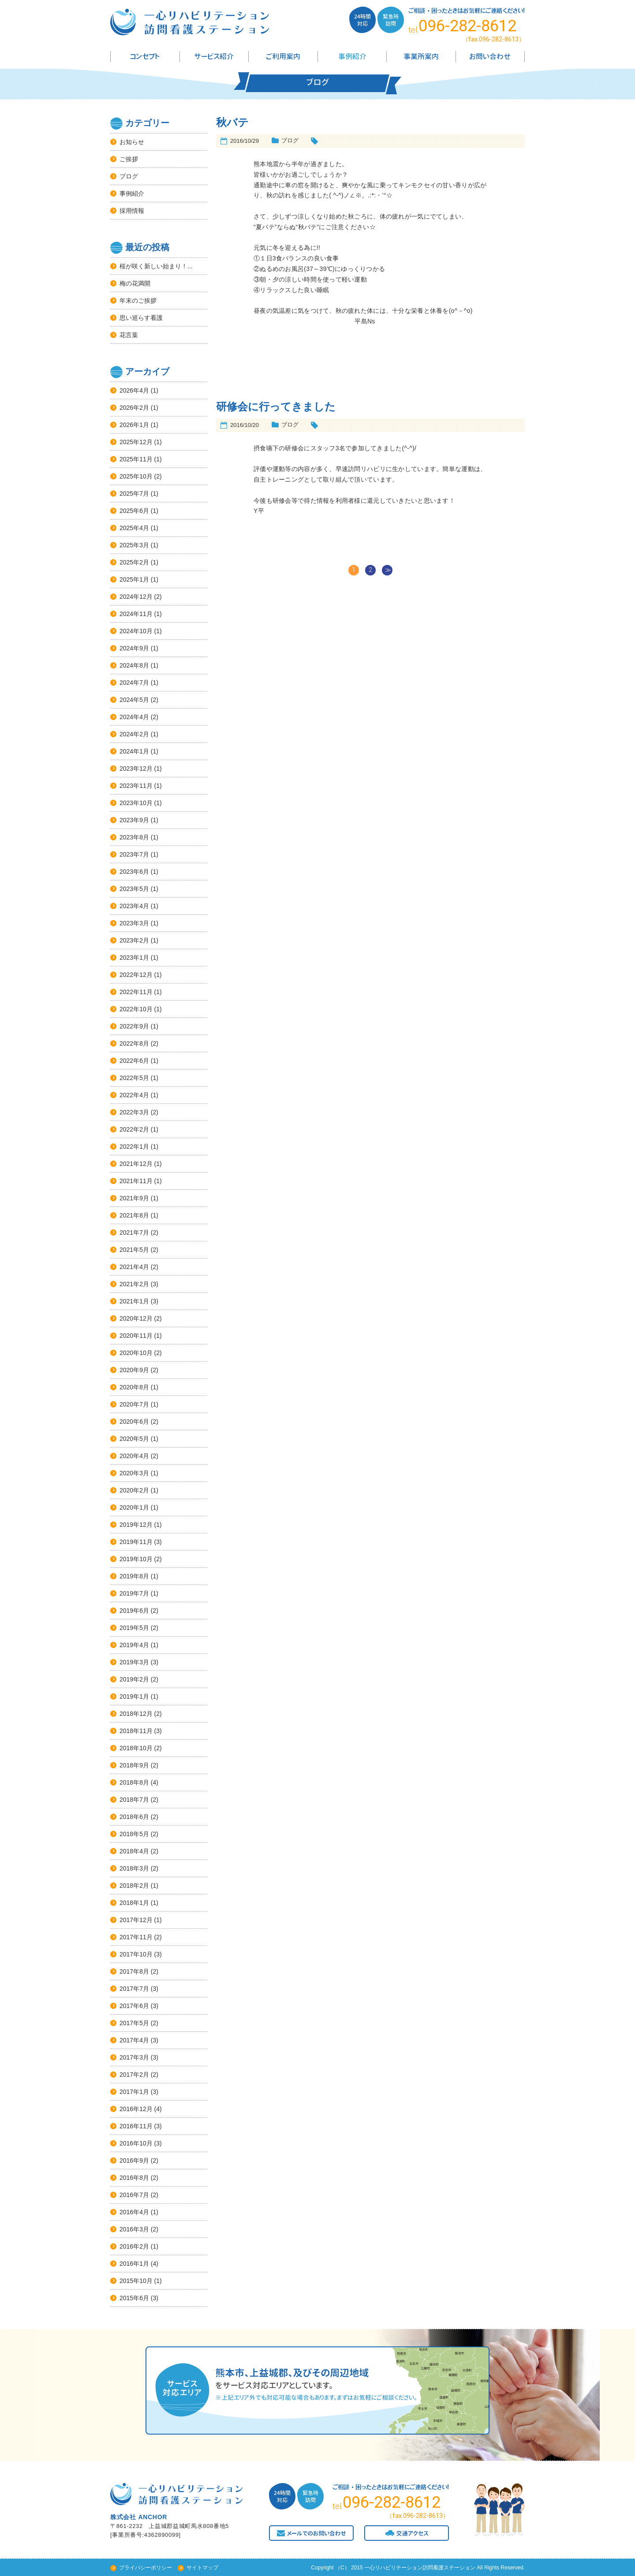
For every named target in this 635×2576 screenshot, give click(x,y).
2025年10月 (136, 476)
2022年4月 (134, 1095)
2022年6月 (134, 1060)
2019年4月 (134, 1644)
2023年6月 (134, 871)
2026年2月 (134, 407)
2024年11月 (136, 613)
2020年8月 (134, 1387)
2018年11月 (136, 1730)
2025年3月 (134, 545)
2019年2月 (134, 1679)
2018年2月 (134, 1885)
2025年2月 (134, 562)
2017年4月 (134, 2040)
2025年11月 (136, 459)
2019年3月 (134, 1662)
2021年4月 (134, 1266)
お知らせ (132, 141)
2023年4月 (134, 905)
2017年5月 (134, 2023)
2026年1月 (134, 424)
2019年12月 (136, 1524)
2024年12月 (136, 596)
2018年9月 (134, 1765)
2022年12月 (136, 974)
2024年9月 (134, 648)
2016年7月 (134, 2194)
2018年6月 (134, 1816)
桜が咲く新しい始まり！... (156, 266)
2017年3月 (134, 2057)
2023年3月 (134, 923)
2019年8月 (134, 1576)
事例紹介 (132, 193)
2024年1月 (134, 751)
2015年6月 (134, 2297)
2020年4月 (134, 1455)
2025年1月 (134, 579)
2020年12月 (136, 1318)
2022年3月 (134, 1112)
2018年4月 (134, 1851)
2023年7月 (134, 854)
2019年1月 (134, 1696)
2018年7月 (134, 1799)
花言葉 (129, 334)
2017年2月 (134, 2074)
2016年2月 (134, 2246)
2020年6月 (134, 1421)
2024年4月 (134, 716)
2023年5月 (134, 888)
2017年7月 (134, 1988)
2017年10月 (136, 1954)
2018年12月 (136, 1713)
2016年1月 (134, 2263)
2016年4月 (134, 2212)
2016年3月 (134, 2229)
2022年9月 (134, 1026)
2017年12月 (136, 1919)
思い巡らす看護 (141, 317)
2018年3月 (134, 1868)
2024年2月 (134, 734)
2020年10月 (136, 1352)
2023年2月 (134, 940)
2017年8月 (134, 1971)
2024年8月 (134, 665)
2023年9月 (134, 820)
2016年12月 (136, 2108)
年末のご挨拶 (138, 300)
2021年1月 (134, 1301)
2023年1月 (134, 957)
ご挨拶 (129, 159)
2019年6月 (134, 1610)
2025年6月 (134, 510)
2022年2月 (134, 1129)
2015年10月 (136, 2280)
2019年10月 (136, 1559)
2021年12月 (136, 1163)
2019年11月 (136, 1541)
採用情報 (132, 210)
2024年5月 (134, 699)
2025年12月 (136, 441)
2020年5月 (134, 1438)
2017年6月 (134, 2005)
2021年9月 (134, 1198)
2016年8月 (134, 2177)
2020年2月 (134, 1490)
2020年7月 (134, 1404)
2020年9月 (134, 1369)
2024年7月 (134, 682)
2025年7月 (134, 493)
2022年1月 (134, 1146)
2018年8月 (134, 1782)
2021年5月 (134, 1249)
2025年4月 (134, 527)
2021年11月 (136, 1180)
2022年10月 (136, 1009)
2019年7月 (134, 1593)
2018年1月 (134, 1902)
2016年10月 (136, 2143)
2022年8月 (134, 1043)
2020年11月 (136, 1335)
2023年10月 (136, 802)
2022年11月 (136, 991)
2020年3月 (134, 1473)
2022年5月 (134, 1077)
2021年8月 (134, 1215)
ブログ (129, 176)
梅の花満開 (135, 283)
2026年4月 (134, 390)
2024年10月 (136, 631)
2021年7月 (134, 1232)
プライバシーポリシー (145, 2568)
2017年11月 (136, 1937)
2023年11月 (136, 785)
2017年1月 (134, 2091)
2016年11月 (136, 2126)
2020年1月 (134, 1507)
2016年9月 (134, 2160)
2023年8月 (134, 837)
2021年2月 (134, 1284)
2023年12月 (136, 768)
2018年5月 (134, 1833)
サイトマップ (202, 2568)
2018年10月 (136, 1748)
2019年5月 (134, 1627)
